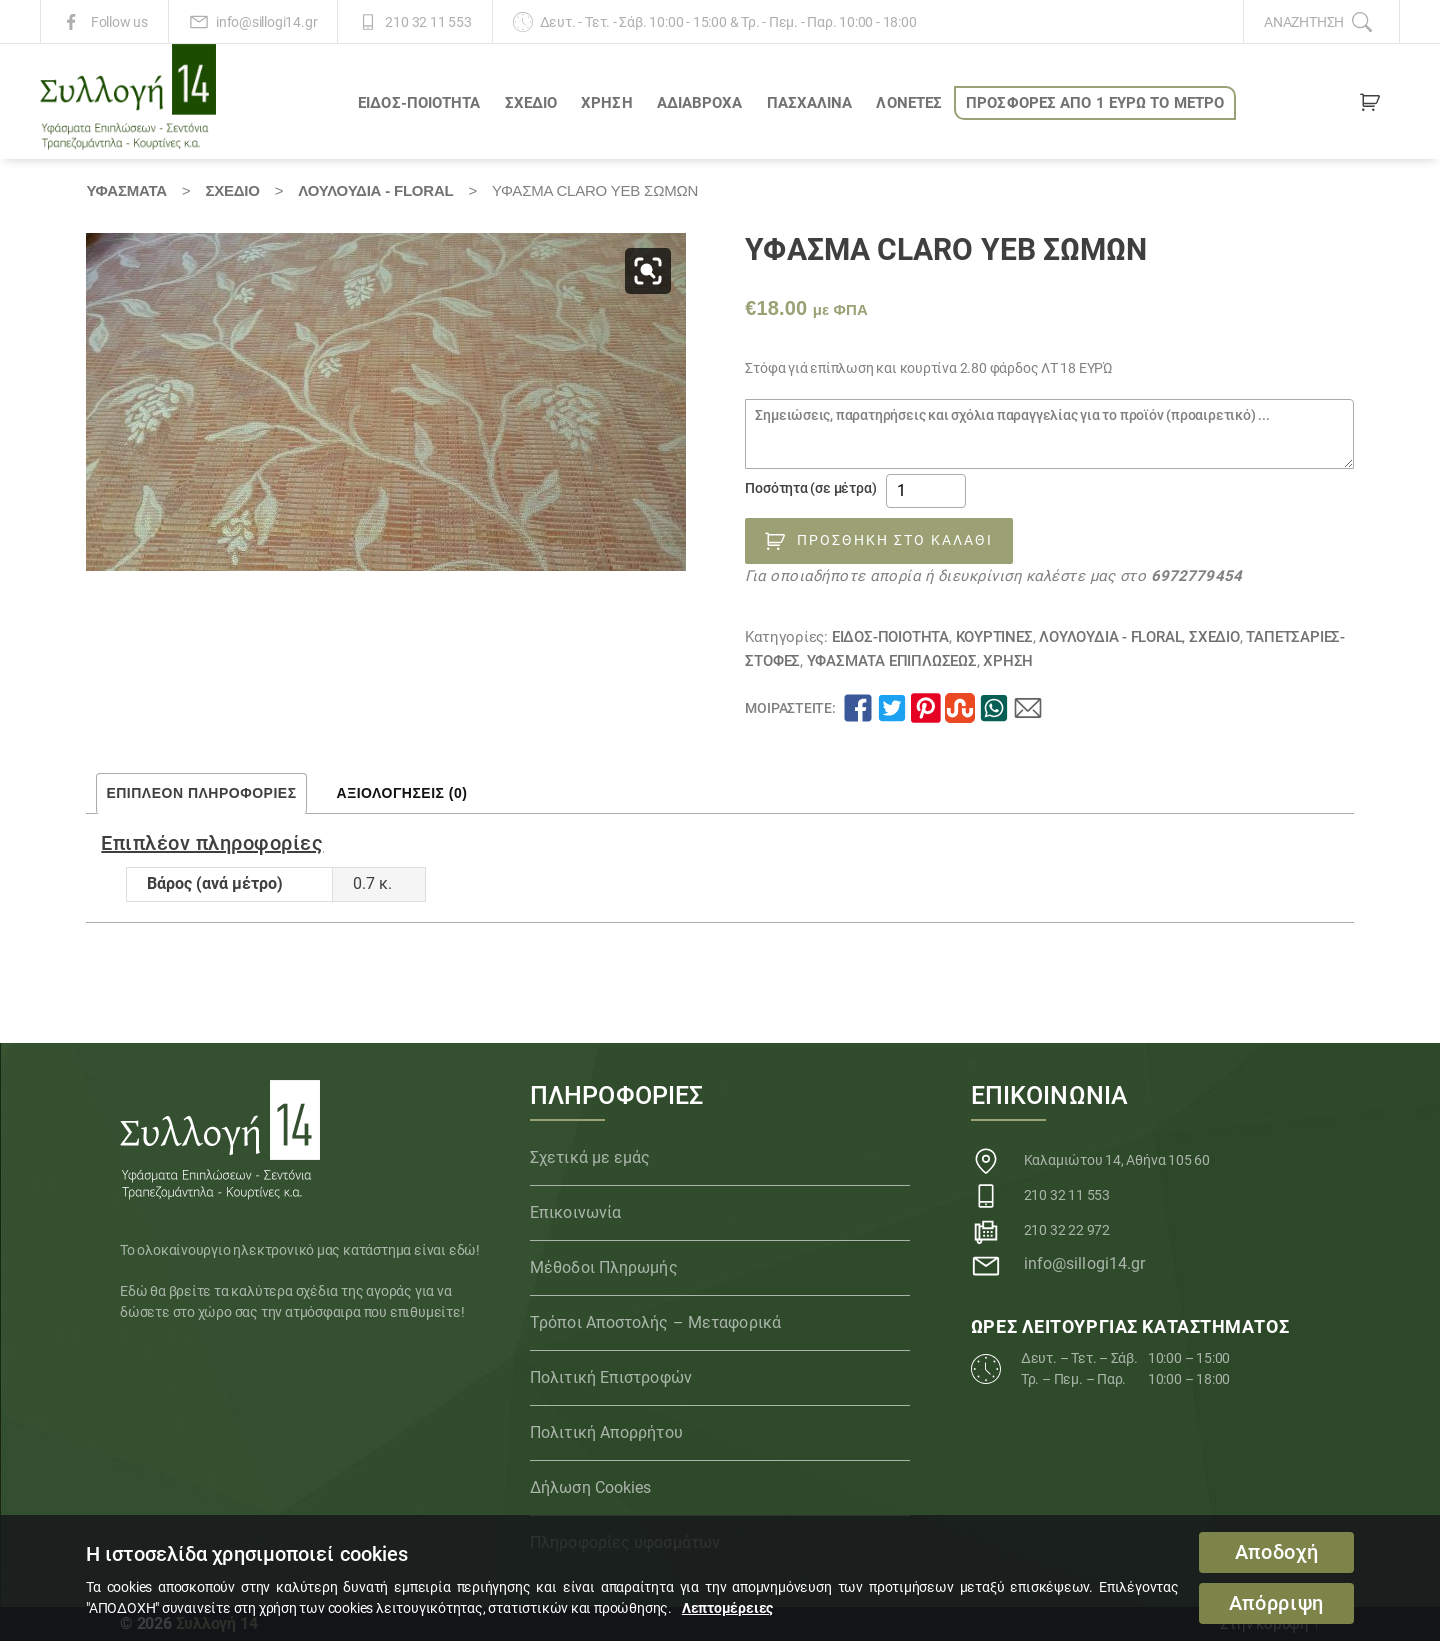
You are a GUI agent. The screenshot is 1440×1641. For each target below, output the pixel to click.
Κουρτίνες (994, 637)
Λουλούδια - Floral (375, 190)
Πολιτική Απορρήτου (606, 1432)
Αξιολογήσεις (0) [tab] (402, 793)
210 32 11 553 (428, 22)
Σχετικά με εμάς (590, 1157)
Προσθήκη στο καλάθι (895, 540)
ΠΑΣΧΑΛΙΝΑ (810, 103)
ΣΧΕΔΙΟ (531, 103)
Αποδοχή (1277, 1552)
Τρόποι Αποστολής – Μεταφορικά (655, 1322)
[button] (648, 271)
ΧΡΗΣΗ (607, 103)
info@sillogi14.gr (266, 22)
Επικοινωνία (575, 1212)
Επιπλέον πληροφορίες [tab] (201, 793)
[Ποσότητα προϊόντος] (926, 491)
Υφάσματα (126, 190)
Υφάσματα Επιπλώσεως (892, 661)
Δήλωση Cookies (590, 1487)
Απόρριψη (1276, 1603)
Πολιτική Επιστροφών (611, 1377)
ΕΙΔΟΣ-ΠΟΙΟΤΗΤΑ (419, 103)
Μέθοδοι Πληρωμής (604, 1267)
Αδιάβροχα (700, 103)
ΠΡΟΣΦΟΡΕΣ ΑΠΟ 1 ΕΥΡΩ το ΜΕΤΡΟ (1095, 103)
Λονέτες (909, 103)
